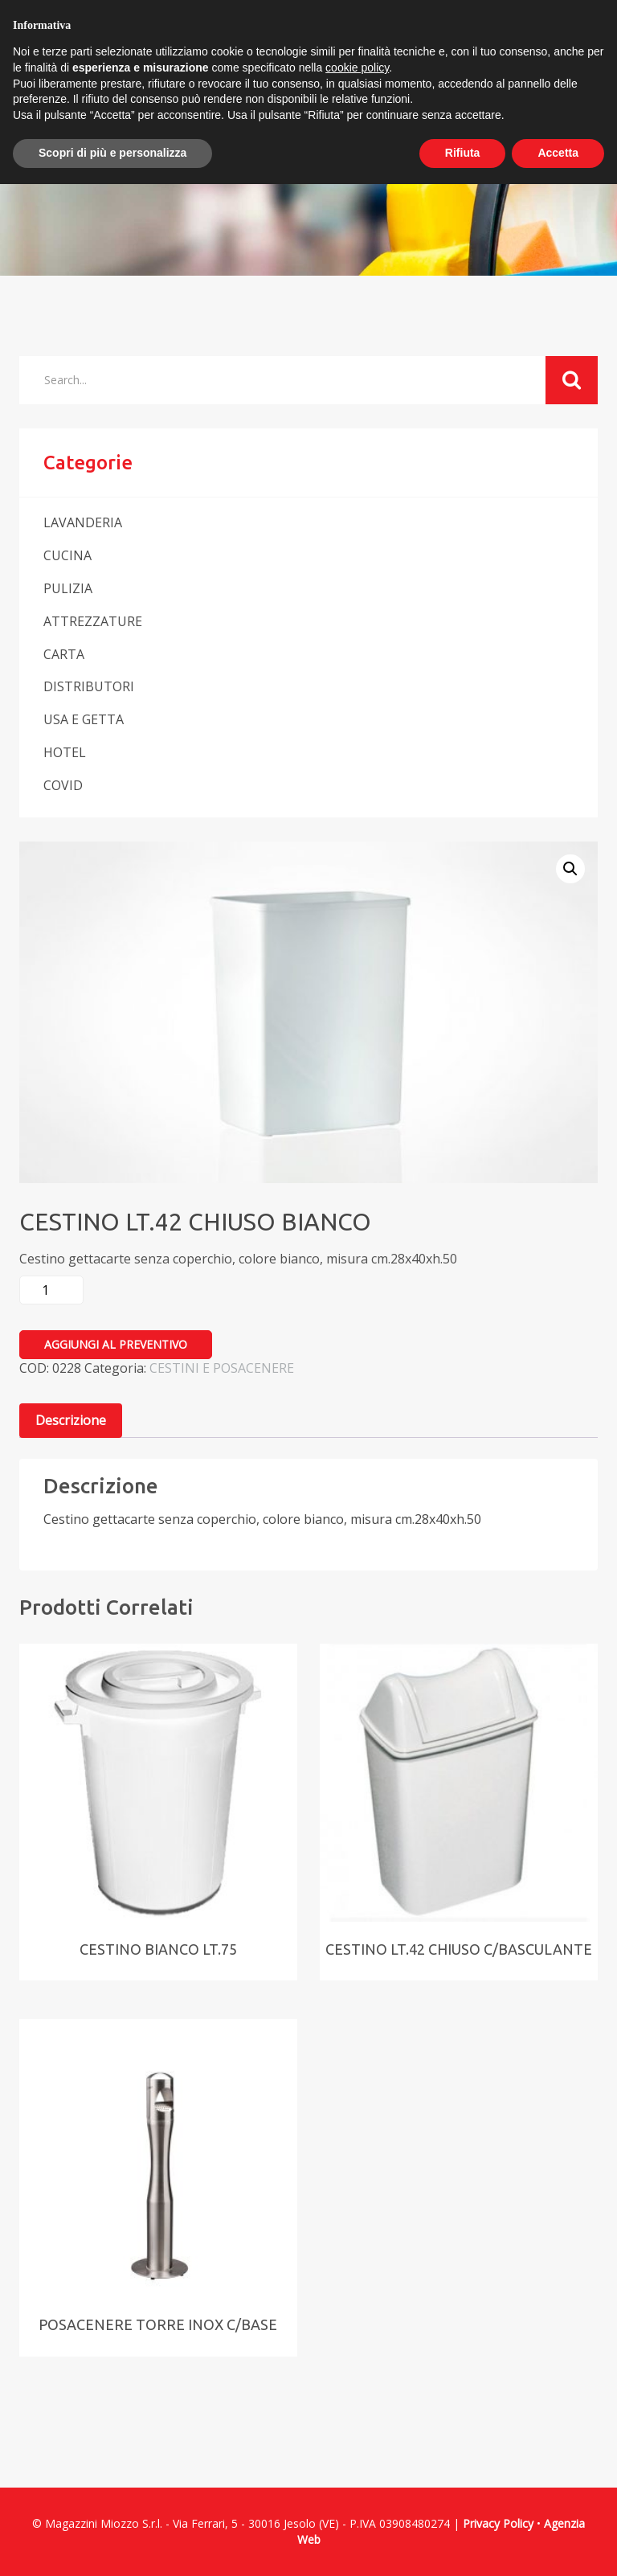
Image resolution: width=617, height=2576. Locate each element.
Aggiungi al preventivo (115, 1344)
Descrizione (70, 1420)
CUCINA (67, 555)
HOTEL (64, 752)
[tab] (70, 1420)
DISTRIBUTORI (88, 686)
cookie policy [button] (357, 67)
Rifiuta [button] (462, 152)
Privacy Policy (498, 2523)
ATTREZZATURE (92, 621)
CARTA (63, 654)
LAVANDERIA (82, 522)
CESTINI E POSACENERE (221, 1368)
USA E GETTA (83, 719)
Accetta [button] (557, 152)
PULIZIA (67, 588)
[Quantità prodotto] (51, 1290)
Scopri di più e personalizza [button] (112, 152)
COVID (63, 785)
